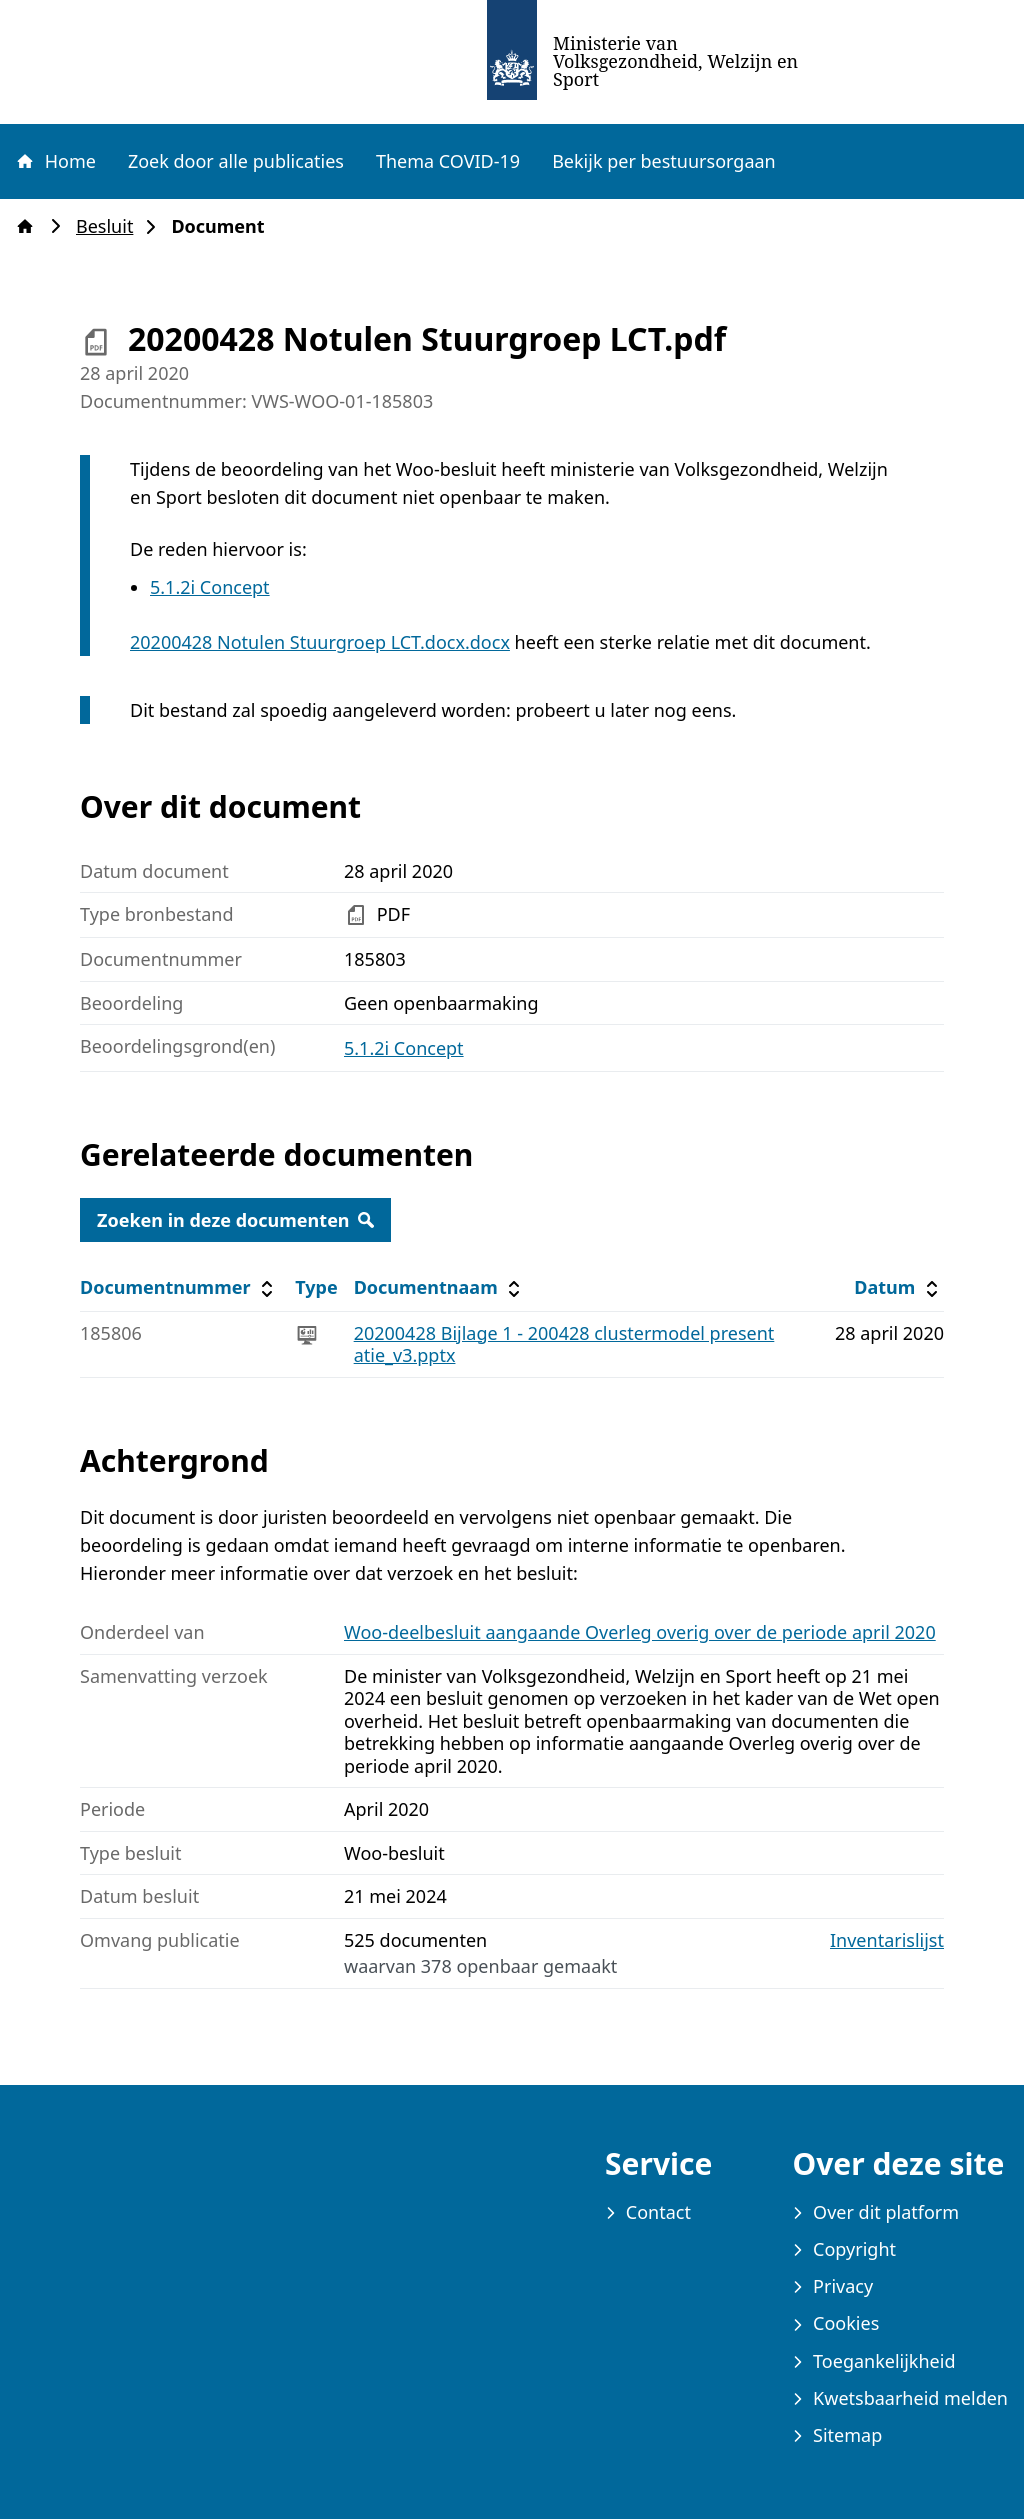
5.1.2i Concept (210, 587)
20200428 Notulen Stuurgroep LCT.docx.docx (320, 642)
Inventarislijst (887, 1940)
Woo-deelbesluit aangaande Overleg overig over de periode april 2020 (640, 1632)
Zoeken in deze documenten (235, 1220)
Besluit (110, 226)
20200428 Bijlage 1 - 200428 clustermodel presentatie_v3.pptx (564, 1344)
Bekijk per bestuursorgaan (664, 161)
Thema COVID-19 (448, 161)
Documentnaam (440, 1287)
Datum (898, 1287)
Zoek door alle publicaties (236, 161)
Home (55, 161)
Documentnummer (179, 1287)
